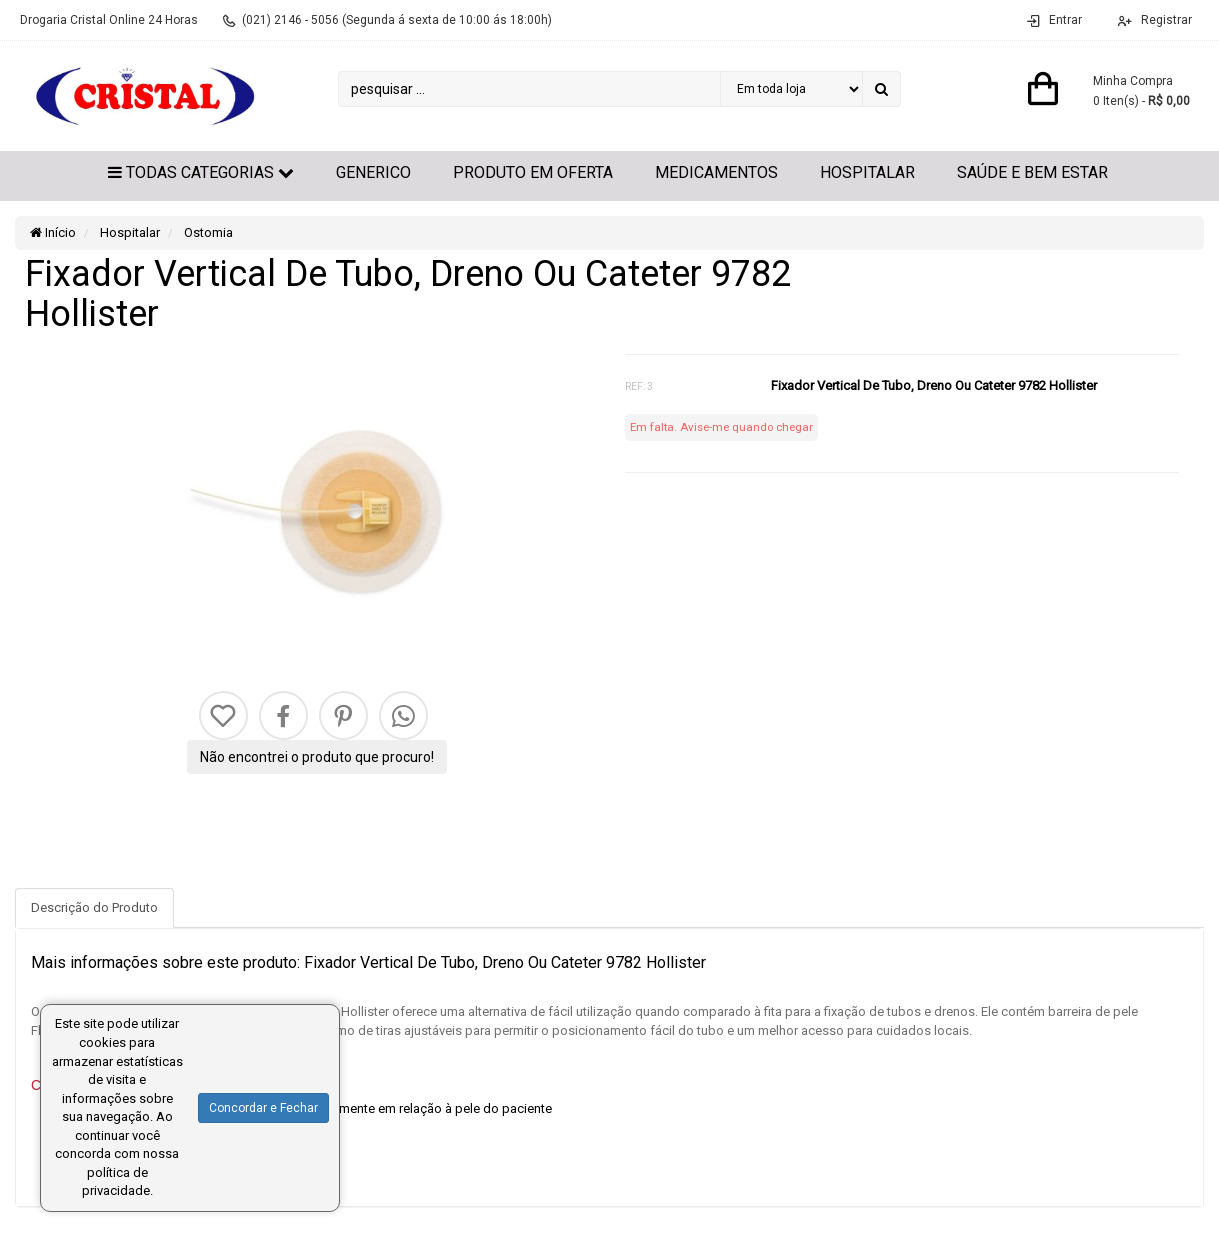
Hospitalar (867, 172)
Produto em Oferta (533, 172)
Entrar (1065, 20)
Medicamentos (716, 172)
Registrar (1165, 20)
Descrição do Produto (94, 907)
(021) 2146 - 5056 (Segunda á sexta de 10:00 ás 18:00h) (397, 20)
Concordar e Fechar (263, 1108)
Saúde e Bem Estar (1032, 172)
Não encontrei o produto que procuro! (317, 757)
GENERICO (373, 172)
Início (53, 232)
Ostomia (207, 232)
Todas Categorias (201, 172)
